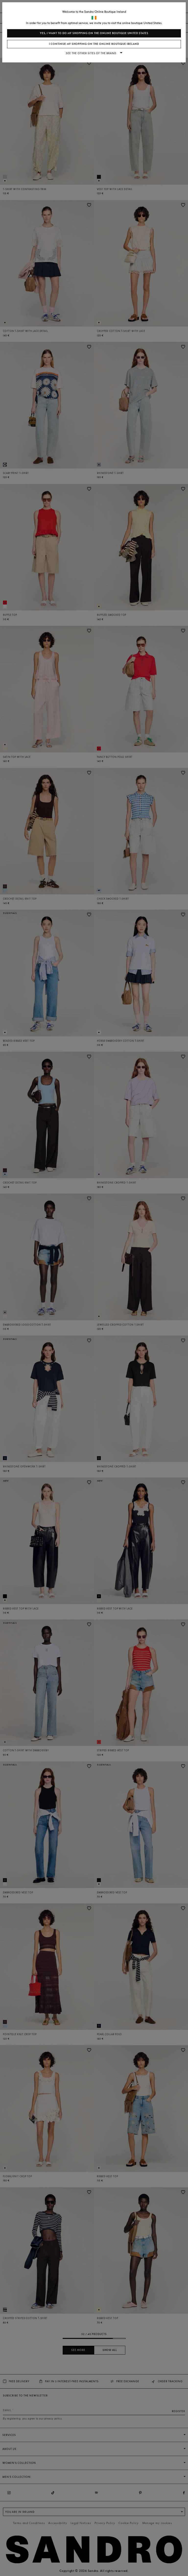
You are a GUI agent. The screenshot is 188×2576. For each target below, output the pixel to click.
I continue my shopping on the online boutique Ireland (94, 44)
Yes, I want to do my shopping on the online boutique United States (94, 33)
